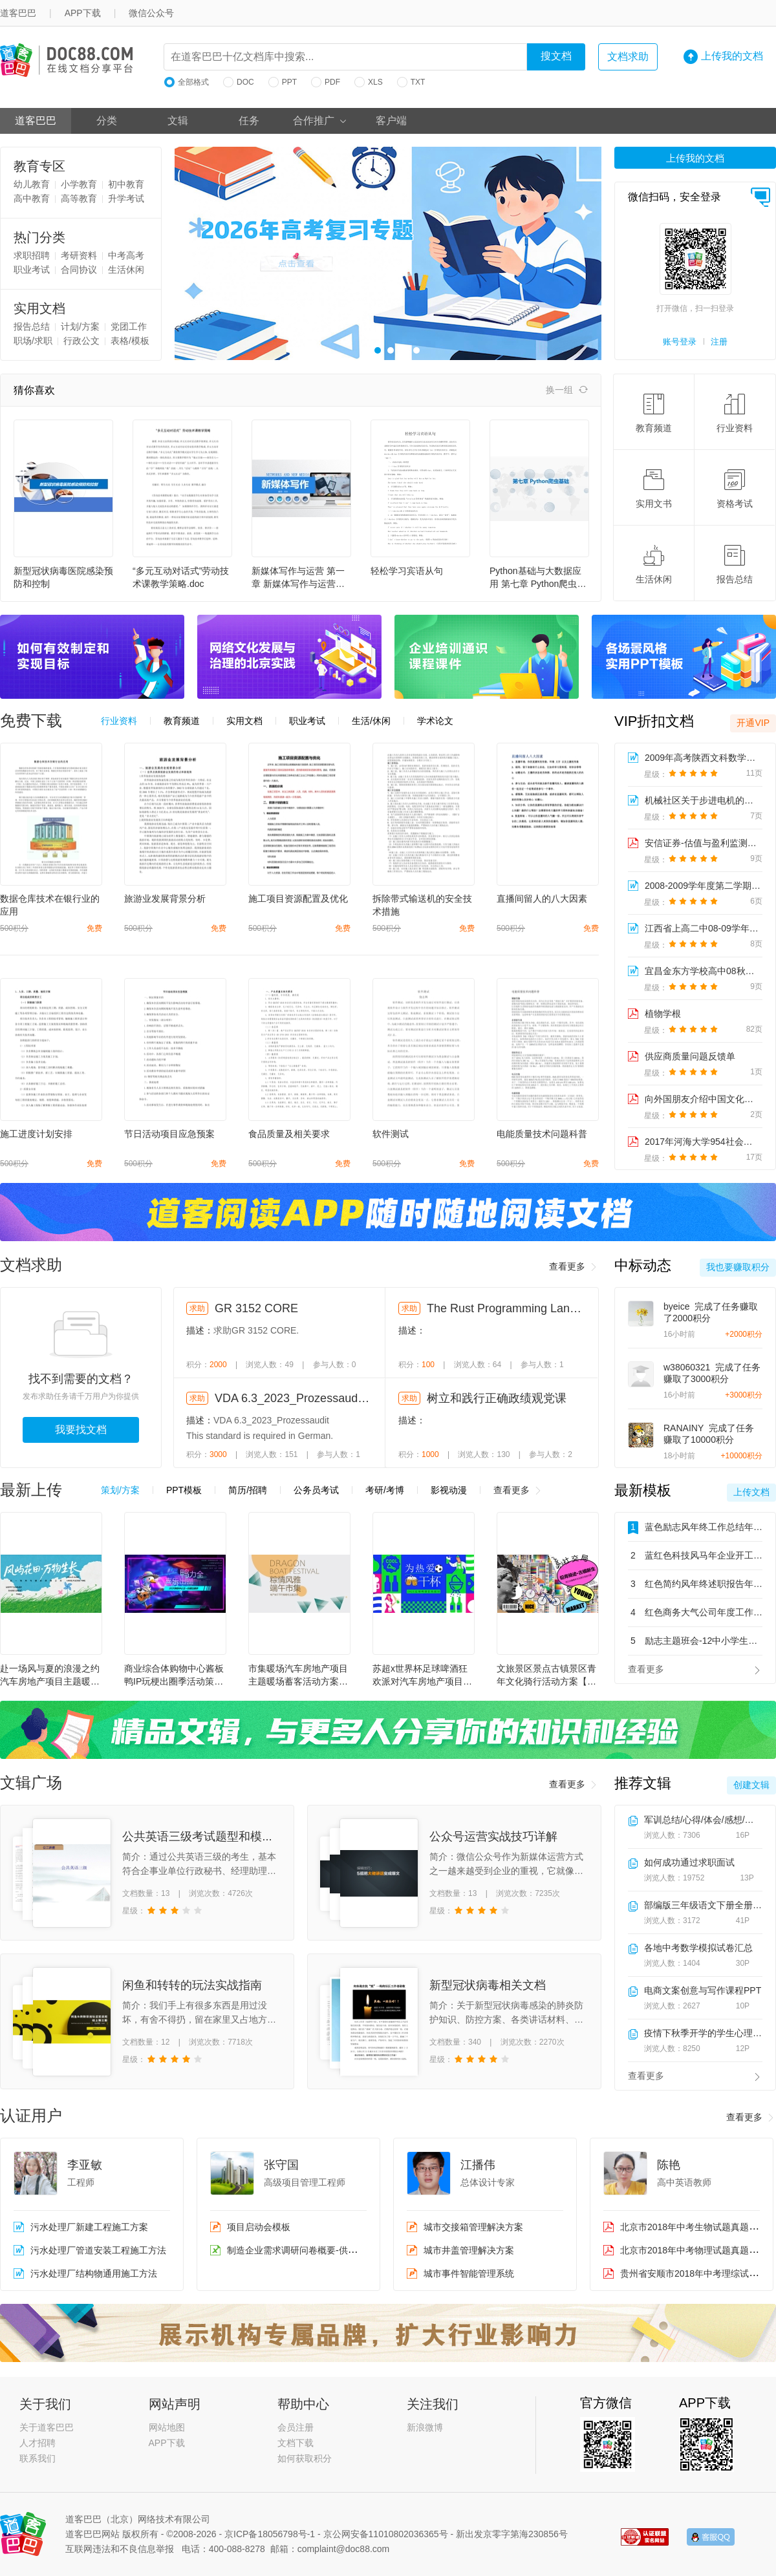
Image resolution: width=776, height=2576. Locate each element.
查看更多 (574, 1267)
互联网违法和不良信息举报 (119, 2549)
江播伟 (477, 2165)
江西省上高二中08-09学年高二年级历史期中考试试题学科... (703, 928)
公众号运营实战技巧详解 (493, 1836)
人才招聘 (37, 2443)
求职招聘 (32, 255)
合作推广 (320, 120)
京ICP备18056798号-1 (269, 2534)
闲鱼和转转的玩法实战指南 (192, 1985)
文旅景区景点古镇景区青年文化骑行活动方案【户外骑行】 (546, 1675)
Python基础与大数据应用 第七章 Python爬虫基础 (538, 578)
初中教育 (126, 184)
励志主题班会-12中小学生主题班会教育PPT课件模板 (695, 1640)
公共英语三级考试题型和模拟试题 (209, 1836)
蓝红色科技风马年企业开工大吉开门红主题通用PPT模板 (695, 1555)
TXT (411, 82)
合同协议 (79, 269)
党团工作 (129, 326)
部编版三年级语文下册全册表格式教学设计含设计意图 (703, 1905)
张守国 (281, 2165)
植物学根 (663, 1013)
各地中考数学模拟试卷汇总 (698, 1948)
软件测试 (390, 1134)
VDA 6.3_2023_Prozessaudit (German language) (293, 1398)
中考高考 (126, 255)
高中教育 (32, 198)
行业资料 (735, 413)
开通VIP (753, 723)
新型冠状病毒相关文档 (487, 1985)
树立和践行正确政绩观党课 (496, 1398)
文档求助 (628, 56)
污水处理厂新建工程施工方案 (89, 2227)
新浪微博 (425, 2427)
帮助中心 (303, 2404)
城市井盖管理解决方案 (469, 2250)
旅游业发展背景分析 (165, 898)
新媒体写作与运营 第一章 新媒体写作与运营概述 (298, 578)
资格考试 (735, 489)
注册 (719, 341)
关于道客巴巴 (46, 2427)
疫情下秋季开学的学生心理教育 (703, 2033)
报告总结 (32, 326)
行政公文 (81, 340)
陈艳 (668, 2165)
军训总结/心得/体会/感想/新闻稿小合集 (703, 1820)
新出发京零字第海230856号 (512, 2534)
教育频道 (654, 413)
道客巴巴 (35, 120)
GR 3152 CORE (256, 1308)
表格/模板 (130, 340)
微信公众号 (151, 13)
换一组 (567, 390)
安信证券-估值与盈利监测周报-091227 (703, 843)
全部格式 (186, 82)
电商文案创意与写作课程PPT (702, 1990)
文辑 (177, 120)
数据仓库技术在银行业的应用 (50, 905)
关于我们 (45, 2404)
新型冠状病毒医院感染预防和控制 (63, 577)
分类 (106, 120)
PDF (325, 82)
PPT (282, 82)
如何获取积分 (304, 2458)
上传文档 (751, 1492)
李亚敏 (84, 2165)
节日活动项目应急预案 (169, 1134)
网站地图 (167, 2427)
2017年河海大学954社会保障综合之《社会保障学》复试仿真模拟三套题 (703, 1141)
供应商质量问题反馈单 (690, 1056)
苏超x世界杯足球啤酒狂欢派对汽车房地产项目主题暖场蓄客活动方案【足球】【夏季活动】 (422, 1675)
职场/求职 (33, 340)
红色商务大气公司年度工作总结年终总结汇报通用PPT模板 (695, 1612)
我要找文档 (81, 1429)
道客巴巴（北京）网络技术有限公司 (137, 2519)
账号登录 (679, 341)
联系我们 (37, 2458)
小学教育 (79, 184)
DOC (238, 82)
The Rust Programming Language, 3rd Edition (505, 1308)
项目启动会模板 (258, 2227)
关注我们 (432, 2404)
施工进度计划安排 (36, 1134)
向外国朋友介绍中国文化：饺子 (703, 1099)
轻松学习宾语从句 (407, 571)
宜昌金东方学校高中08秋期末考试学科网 (703, 971)
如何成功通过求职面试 (689, 1862)
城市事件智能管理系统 (469, 2273)
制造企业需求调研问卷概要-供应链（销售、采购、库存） (342, 2250)
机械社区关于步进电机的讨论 (703, 800)
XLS (368, 82)
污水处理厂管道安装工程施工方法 (98, 2250)
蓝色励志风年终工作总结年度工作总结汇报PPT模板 (695, 1528)
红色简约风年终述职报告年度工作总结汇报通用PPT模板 (695, 1584)
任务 (249, 120)
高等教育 (79, 198)
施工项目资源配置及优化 (298, 898)
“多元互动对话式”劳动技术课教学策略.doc (181, 577)
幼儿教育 (32, 184)
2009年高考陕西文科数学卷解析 (703, 757)
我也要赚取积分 (738, 1267)
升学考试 (126, 198)
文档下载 (295, 2443)
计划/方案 (80, 326)
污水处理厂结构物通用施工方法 (93, 2273)
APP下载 (83, 13)
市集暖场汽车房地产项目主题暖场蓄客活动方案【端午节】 (298, 1675)
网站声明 (174, 2404)
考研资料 (79, 255)
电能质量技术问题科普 (542, 1134)
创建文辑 (751, 1785)
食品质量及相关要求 (289, 1134)
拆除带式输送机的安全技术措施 (422, 905)
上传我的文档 (723, 56)
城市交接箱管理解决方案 (473, 2227)
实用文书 (654, 489)
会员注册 (295, 2427)
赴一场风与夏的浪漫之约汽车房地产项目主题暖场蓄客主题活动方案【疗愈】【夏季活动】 (50, 1675)
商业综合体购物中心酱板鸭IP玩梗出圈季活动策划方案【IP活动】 (174, 1675)
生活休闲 (126, 269)
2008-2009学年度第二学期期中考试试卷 (703, 885)
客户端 (391, 120)
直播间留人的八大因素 (542, 898)
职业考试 (32, 269)
